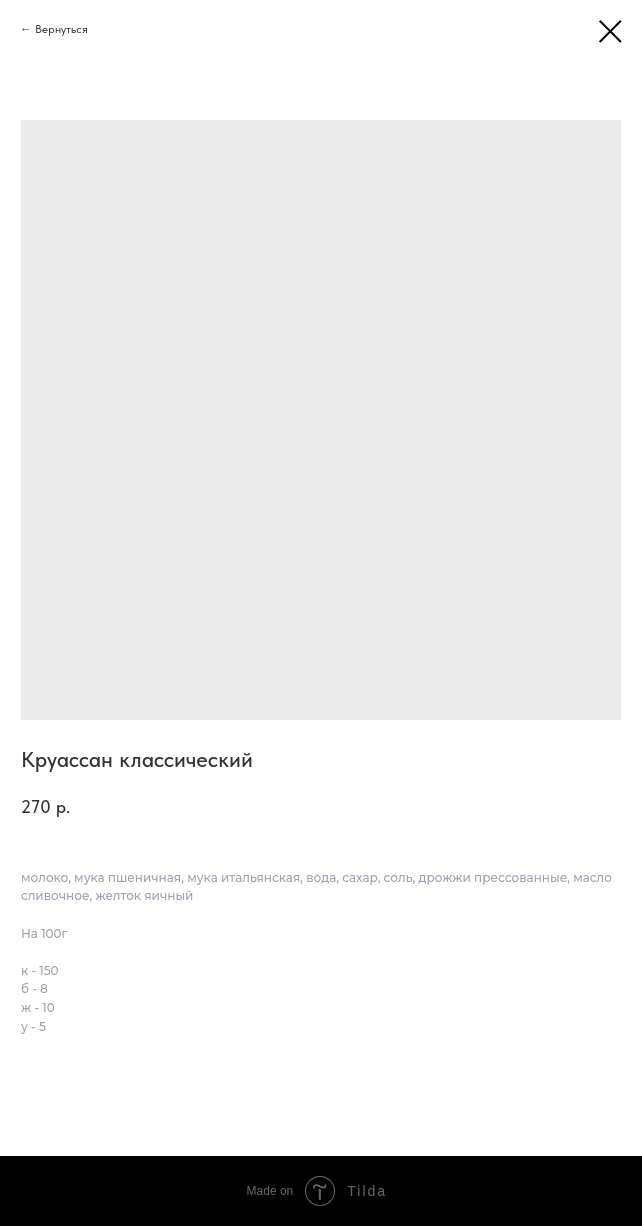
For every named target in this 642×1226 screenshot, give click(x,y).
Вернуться (61, 29)
